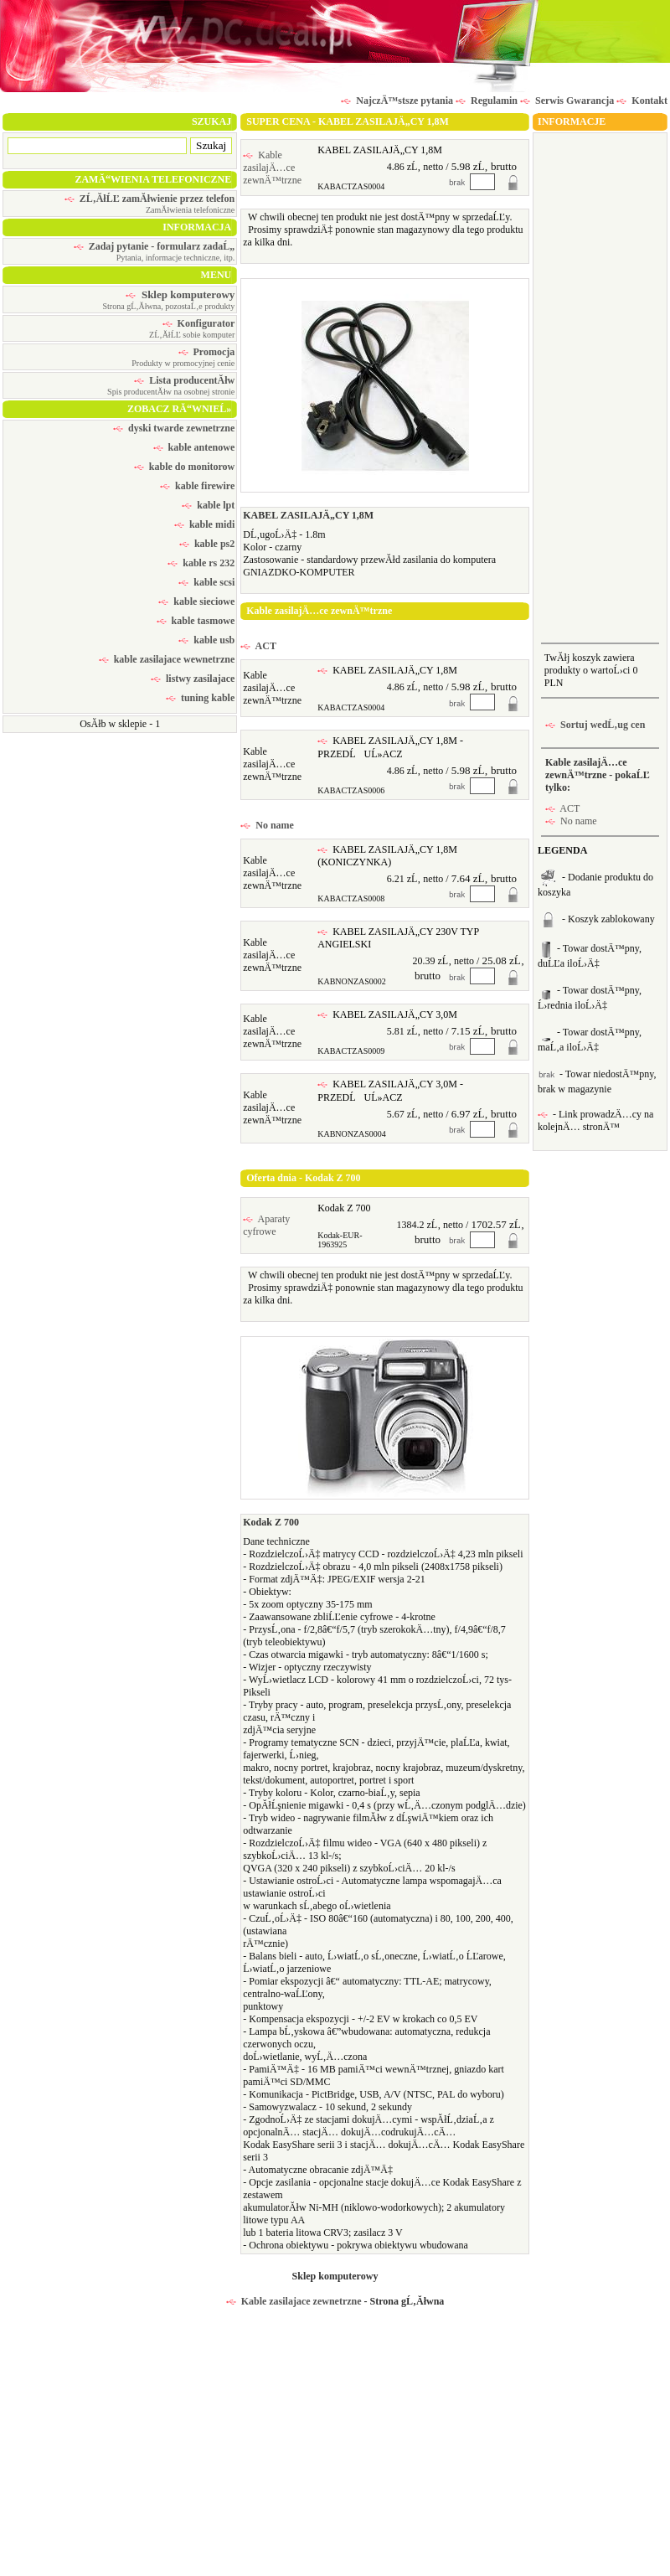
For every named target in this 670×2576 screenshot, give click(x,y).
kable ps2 (206, 544)
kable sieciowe (196, 601)
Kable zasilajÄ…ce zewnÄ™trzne (272, 167)
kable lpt (208, 505)
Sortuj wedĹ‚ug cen (595, 724)
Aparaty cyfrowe (266, 1225)
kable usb (206, 640)
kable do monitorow (184, 466)
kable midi (204, 524)
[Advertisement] (597, 386)
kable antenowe (194, 447)
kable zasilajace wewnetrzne (167, 659)
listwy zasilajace (192, 678)
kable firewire (197, 486)
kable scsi (206, 582)
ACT (258, 646)
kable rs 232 (201, 563)
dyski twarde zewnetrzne (173, 428)
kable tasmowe (196, 621)
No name (267, 825)
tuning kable (200, 698)
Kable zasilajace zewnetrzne (294, 2301)
